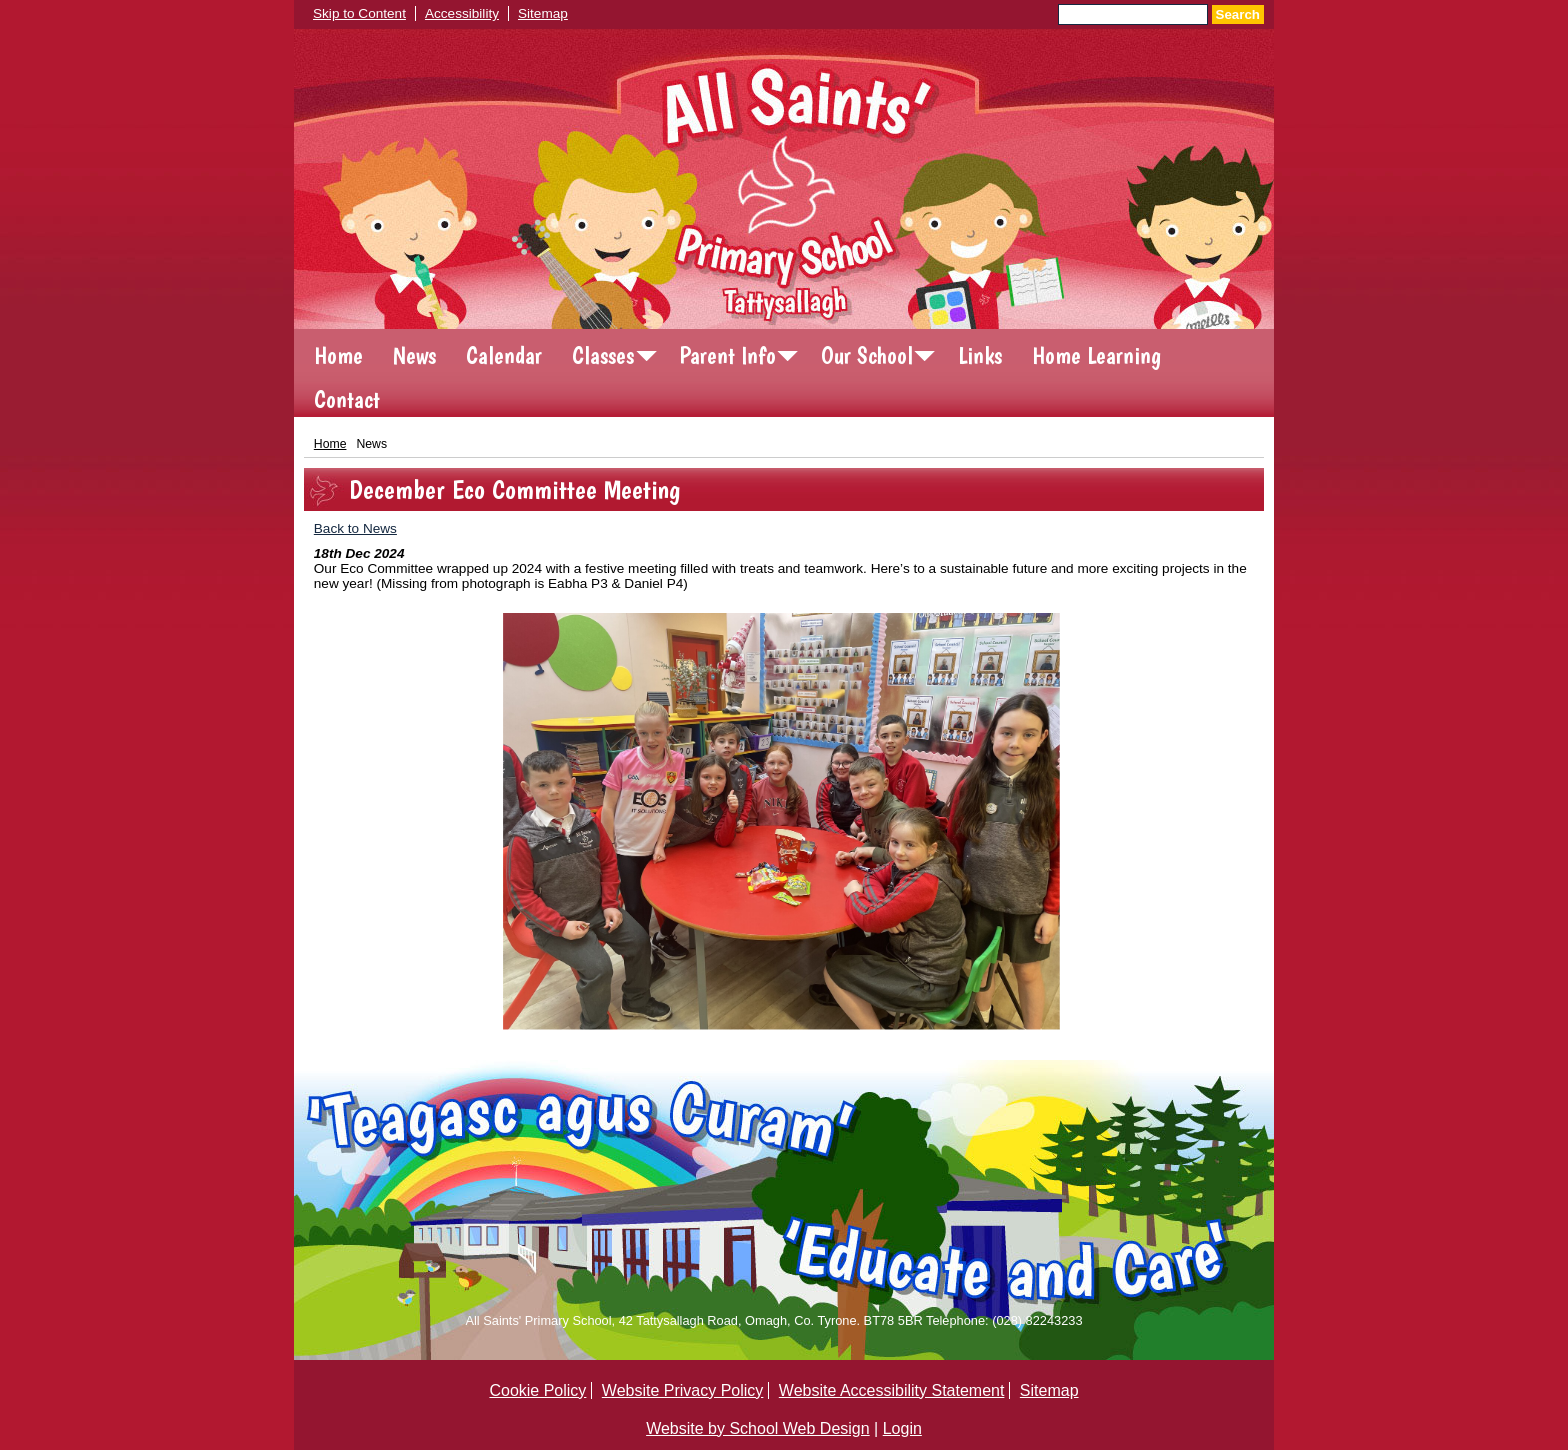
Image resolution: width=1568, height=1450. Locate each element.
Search (1238, 14)
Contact (347, 399)
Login (902, 1428)
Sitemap (543, 13)
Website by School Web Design (758, 1428)
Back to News (355, 528)
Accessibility (462, 13)
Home (338, 355)
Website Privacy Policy (683, 1390)
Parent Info (727, 355)
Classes (603, 355)
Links (980, 355)
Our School (867, 355)
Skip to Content (359, 13)
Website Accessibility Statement (892, 1390)
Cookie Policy (537, 1390)
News (414, 355)
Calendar (504, 355)
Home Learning (1096, 355)
